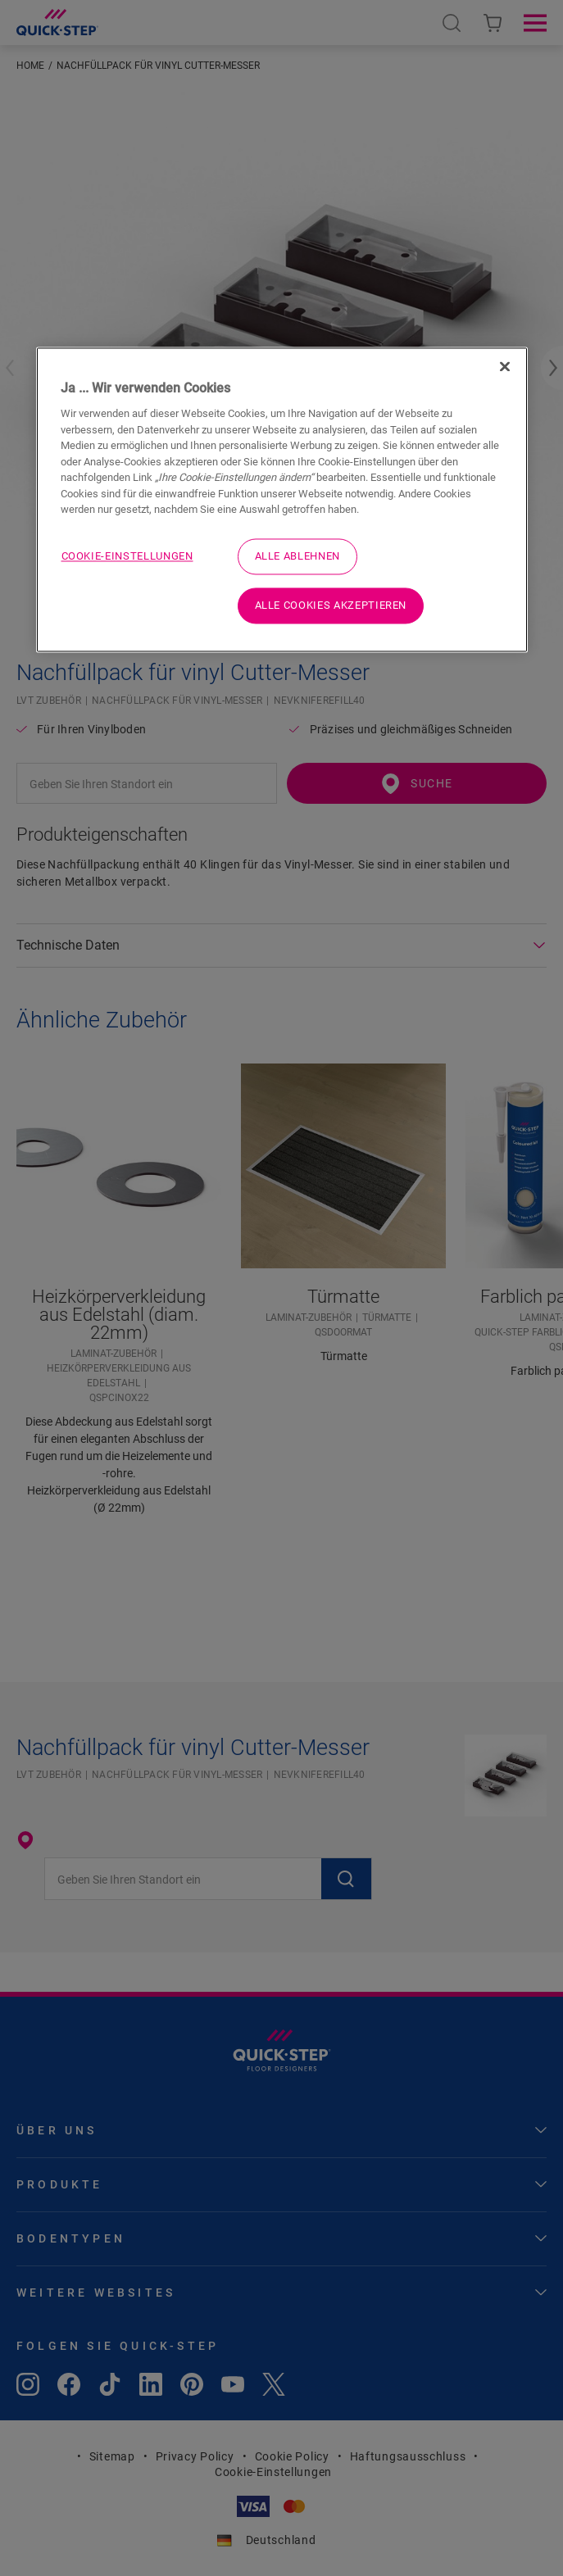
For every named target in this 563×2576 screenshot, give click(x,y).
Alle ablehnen (297, 556)
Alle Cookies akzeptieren (331, 605)
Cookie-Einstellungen (127, 556)
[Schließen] (505, 366)
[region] (282, 499)
